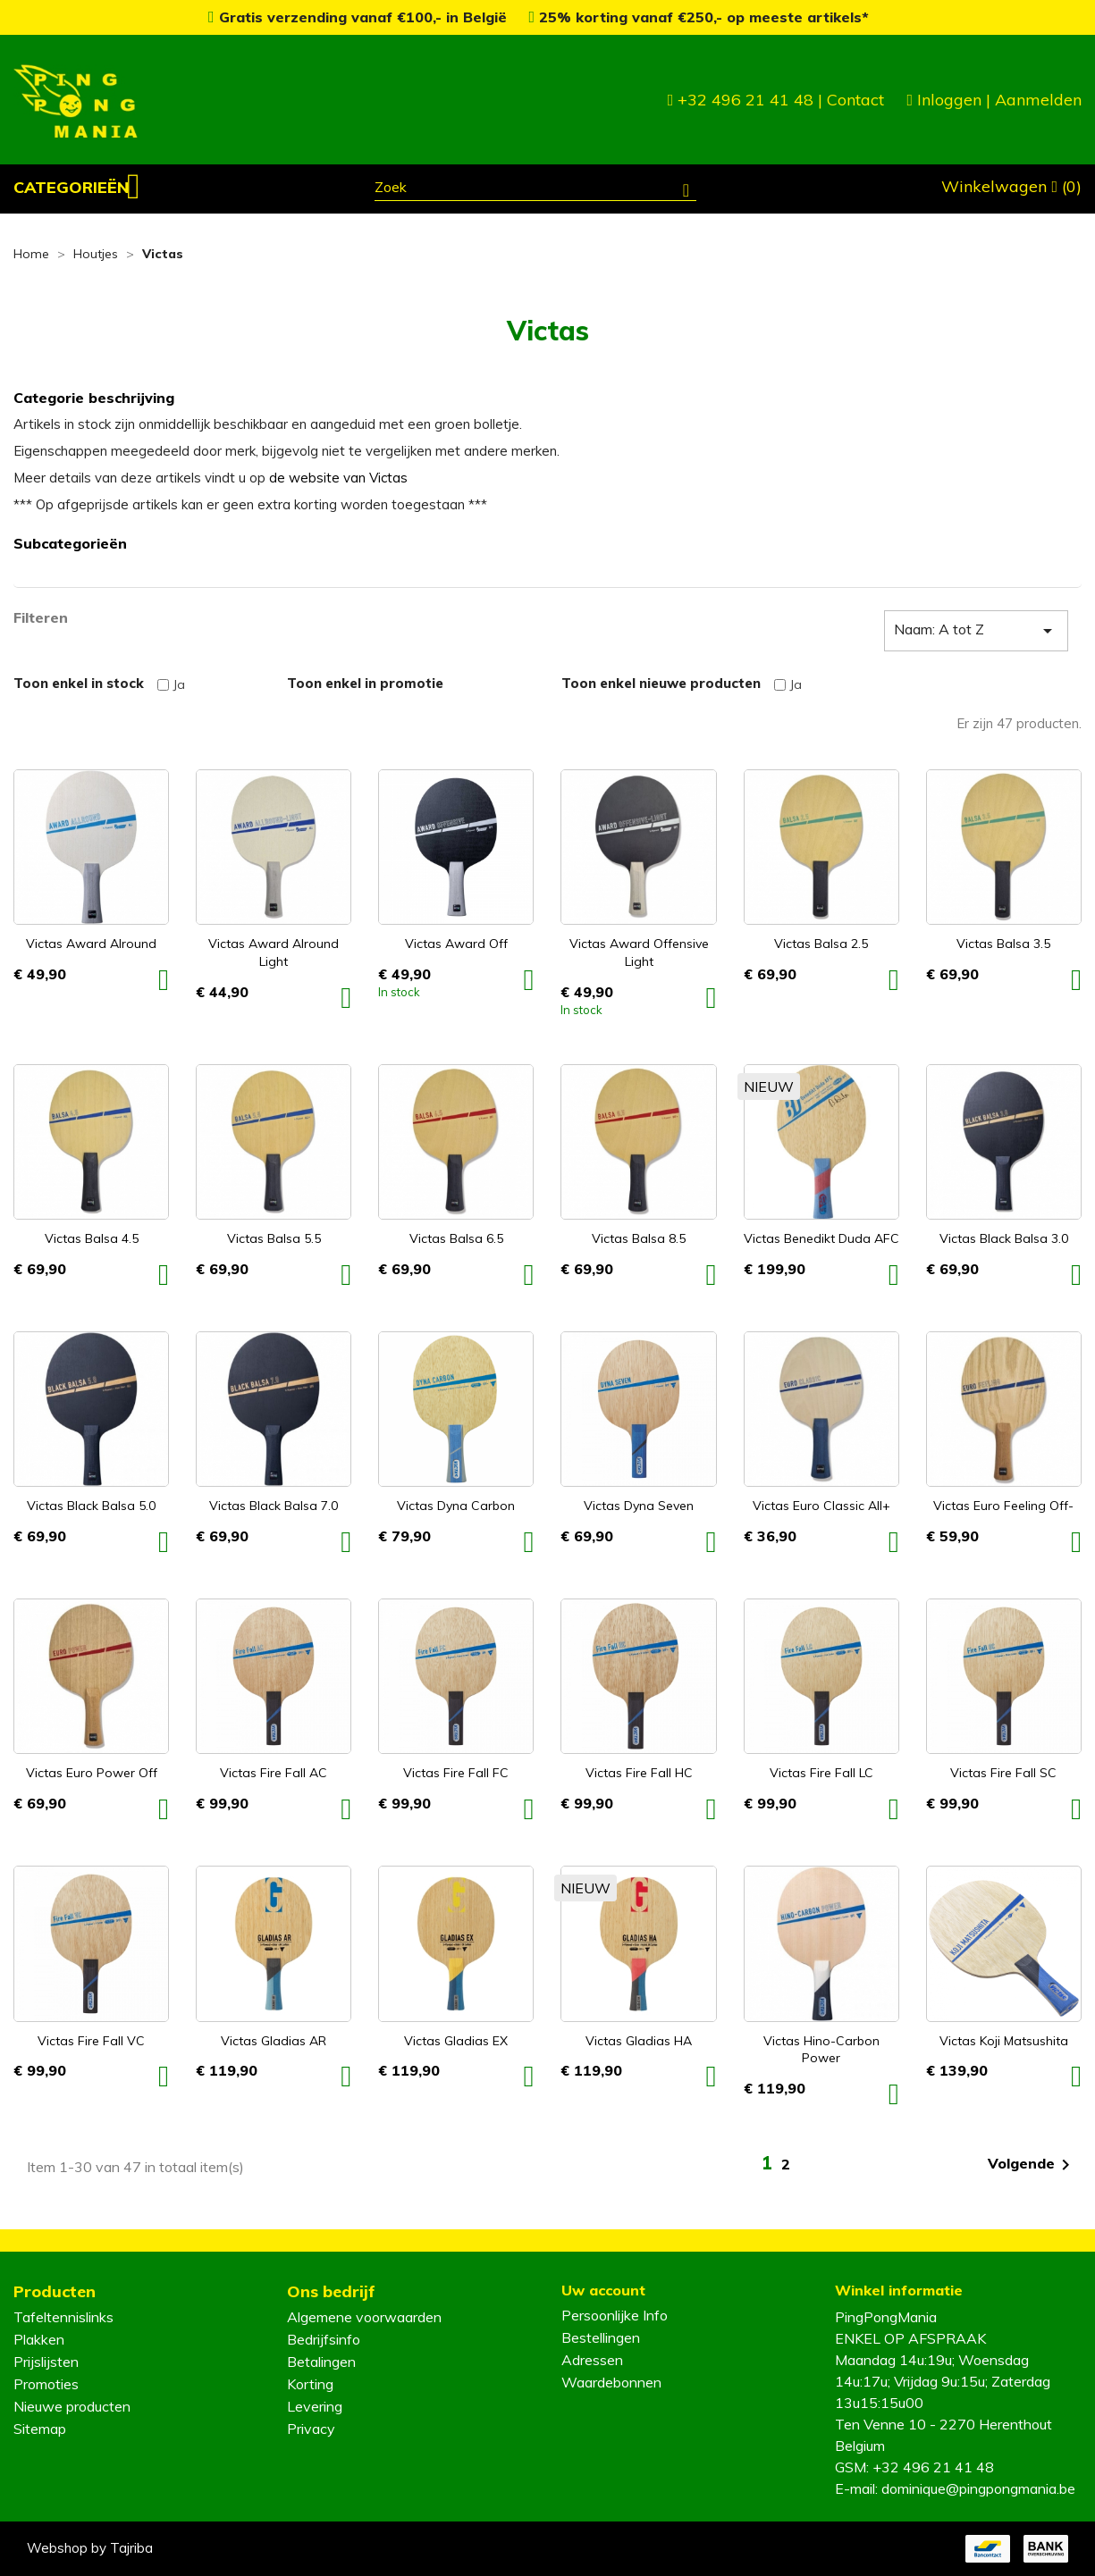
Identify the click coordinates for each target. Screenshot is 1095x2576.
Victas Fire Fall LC (821, 1773)
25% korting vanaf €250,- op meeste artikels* (699, 17)
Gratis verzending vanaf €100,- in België (359, 17)
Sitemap (39, 2429)
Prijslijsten (46, 2361)
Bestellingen (600, 2337)
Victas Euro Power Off (91, 1773)
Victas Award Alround (91, 944)
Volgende (1032, 2165)
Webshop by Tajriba (90, 2547)
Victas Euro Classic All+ (821, 1506)
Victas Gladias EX (456, 2041)
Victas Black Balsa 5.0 (91, 1506)
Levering (314, 2406)
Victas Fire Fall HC (639, 1773)
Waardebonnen (611, 2382)
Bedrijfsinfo (323, 2339)
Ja (179, 684)
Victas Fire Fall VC (91, 2041)
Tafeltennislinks (63, 2317)
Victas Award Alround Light (273, 952)
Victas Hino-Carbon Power (821, 2050)
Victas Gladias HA (638, 2041)
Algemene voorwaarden (364, 2317)
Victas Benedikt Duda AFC (821, 1238)
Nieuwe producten (72, 2406)
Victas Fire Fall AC (273, 1773)
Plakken (38, 2339)
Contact (855, 99)
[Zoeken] (535, 189)
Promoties (46, 2384)
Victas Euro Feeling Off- (1003, 1506)
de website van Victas (338, 477)
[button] (76, 187)
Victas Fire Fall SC (1003, 1773)
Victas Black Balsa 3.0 (1003, 1238)
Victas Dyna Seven (639, 1506)
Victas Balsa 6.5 (456, 1238)
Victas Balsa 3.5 (1003, 944)
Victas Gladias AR (273, 2041)
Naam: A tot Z (976, 631)
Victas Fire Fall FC (456, 1773)
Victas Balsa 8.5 (639, 1238)
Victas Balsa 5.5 (274, 1238)
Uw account (603, 2290)
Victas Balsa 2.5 (821, 944)
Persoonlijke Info (614, 2315)
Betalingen (321, 2361)
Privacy (311, 2429)
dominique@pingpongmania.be (978, 2488)
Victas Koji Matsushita (1003, 2041)
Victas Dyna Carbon (456, 1506)
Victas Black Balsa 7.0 (273, 1506)
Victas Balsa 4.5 (92, 1238)
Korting (310, 2384)
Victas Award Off (456, 944)
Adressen (592, 2360)
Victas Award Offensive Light (639, 952)
